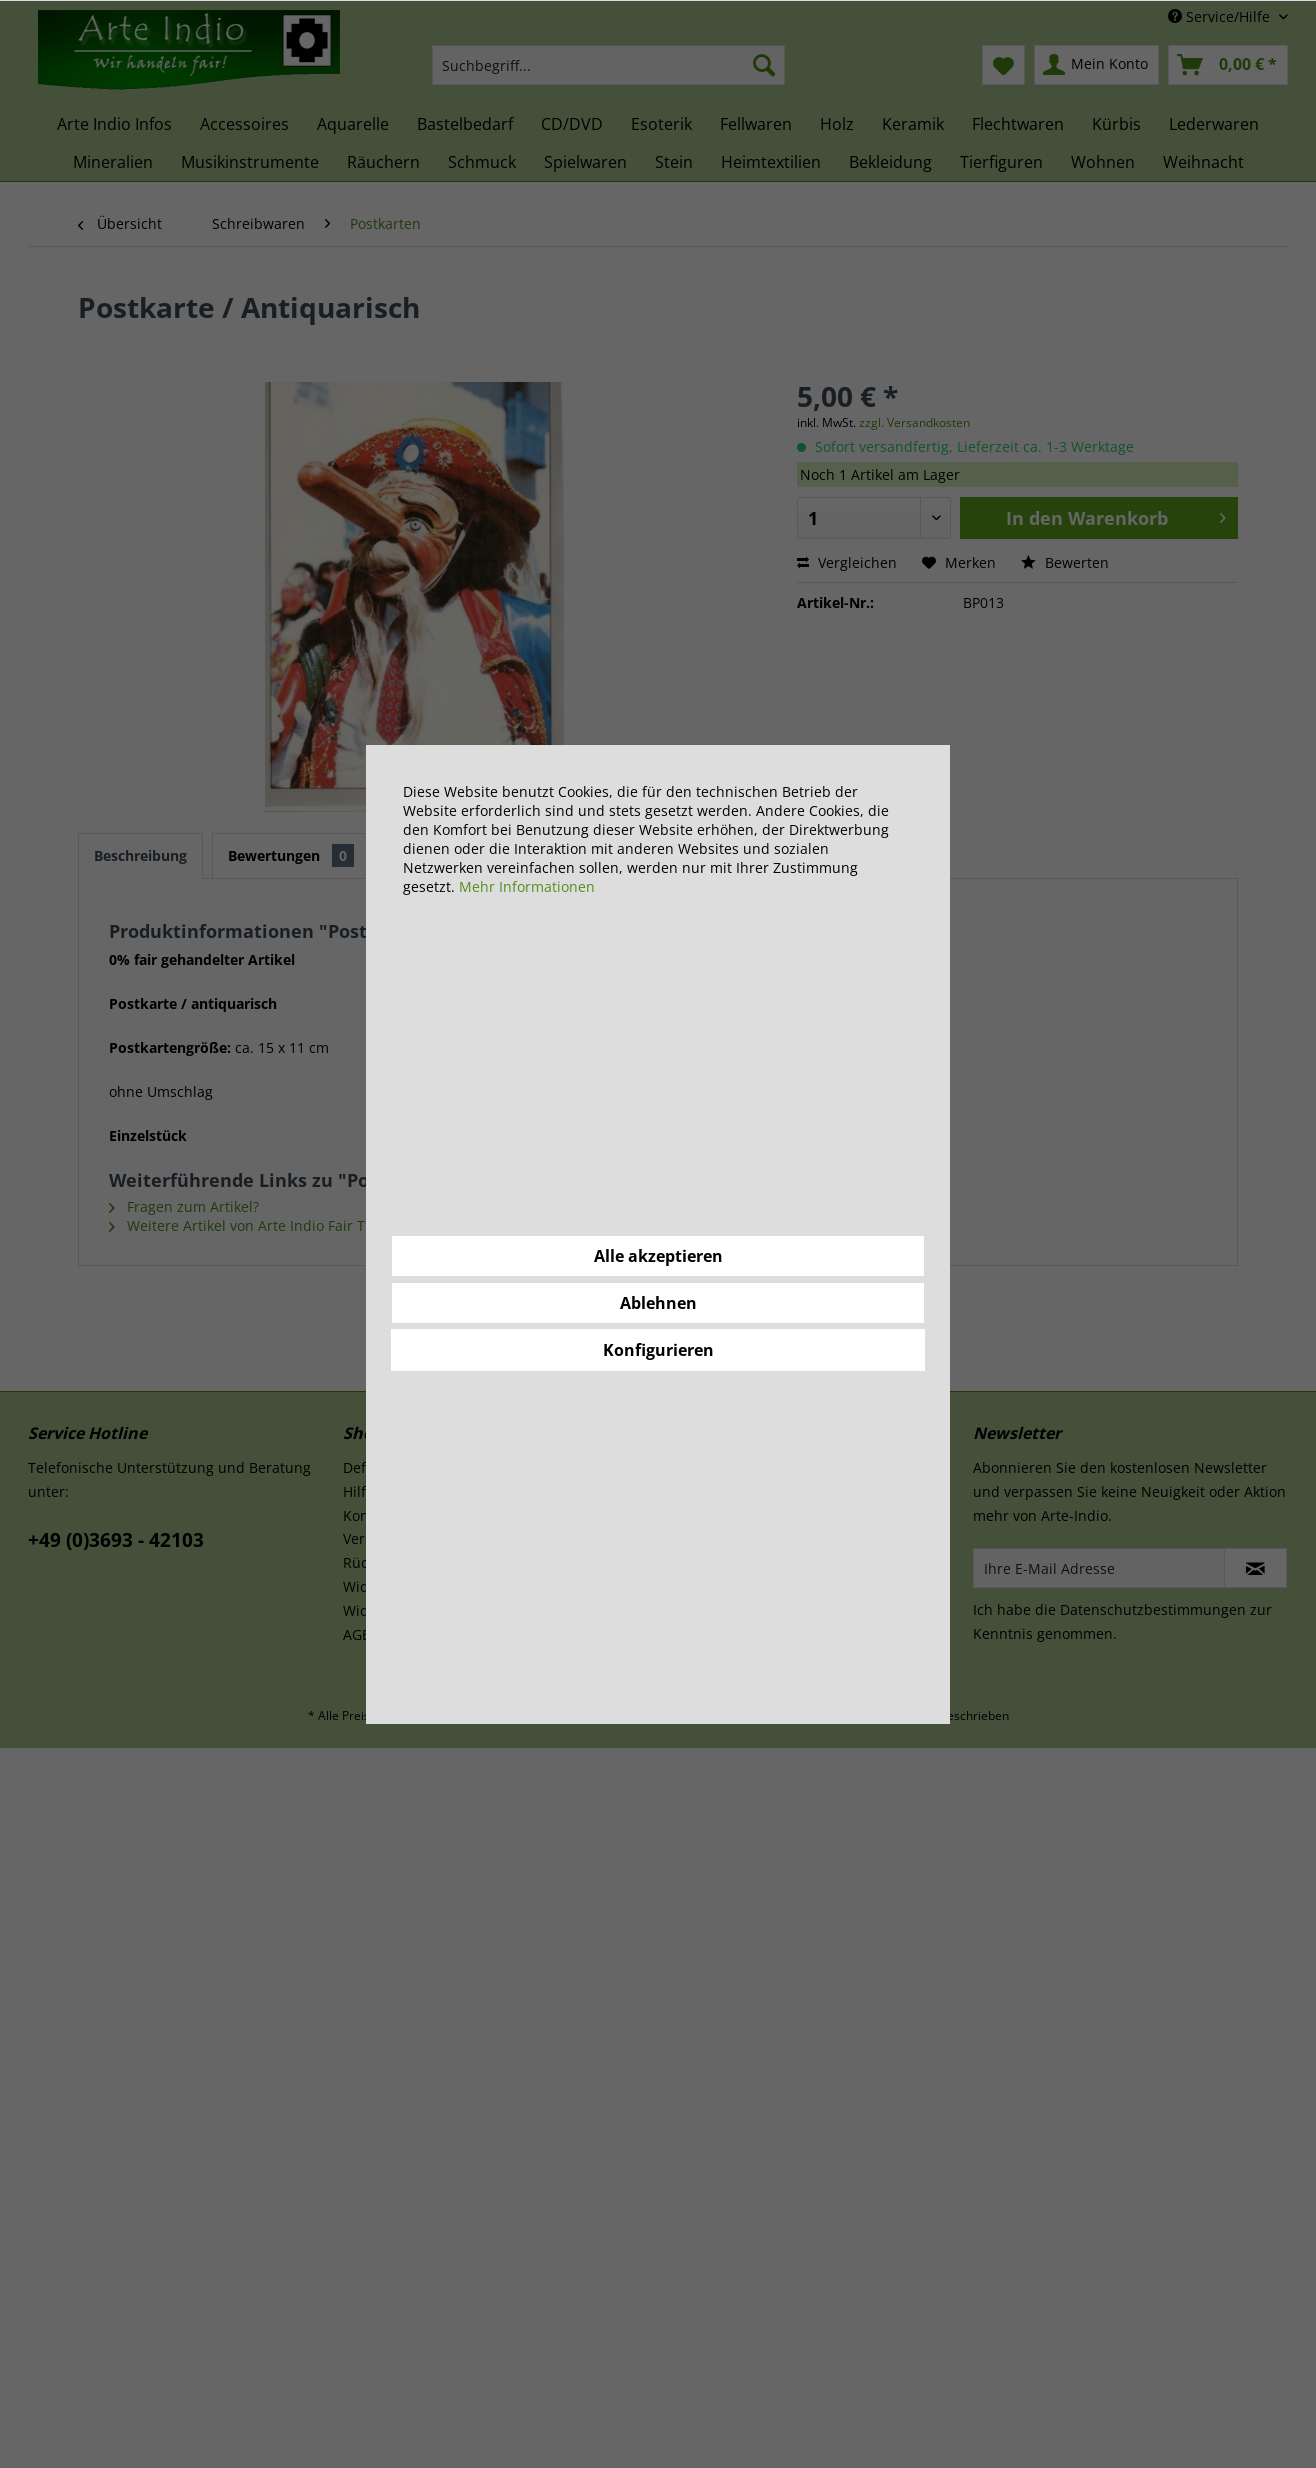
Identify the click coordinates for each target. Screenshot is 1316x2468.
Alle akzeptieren (658, 1256)
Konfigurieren (658, 1350)
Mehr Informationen (527, 886)
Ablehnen (658, 1303)
